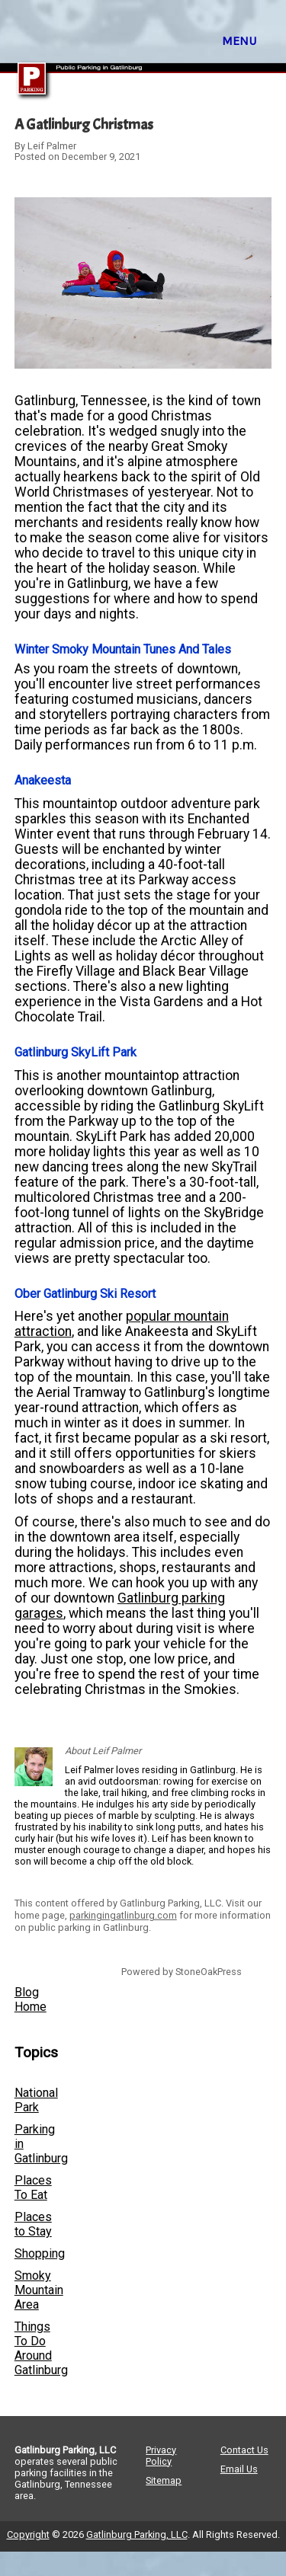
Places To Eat (33, 2187)
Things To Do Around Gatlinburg (41, 2348)
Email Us (239, 2469)
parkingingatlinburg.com (123, 1915)
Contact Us (244, 2450)
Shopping (39, 2253)
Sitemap (164, 2480)
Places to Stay (33, 2224)
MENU (239, 41)
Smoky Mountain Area (38, 2290)
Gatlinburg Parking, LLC (137, 2534)
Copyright (28, 2534)
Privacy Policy (161, 2455)
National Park (36, 2099)
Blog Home (30, 1999)
